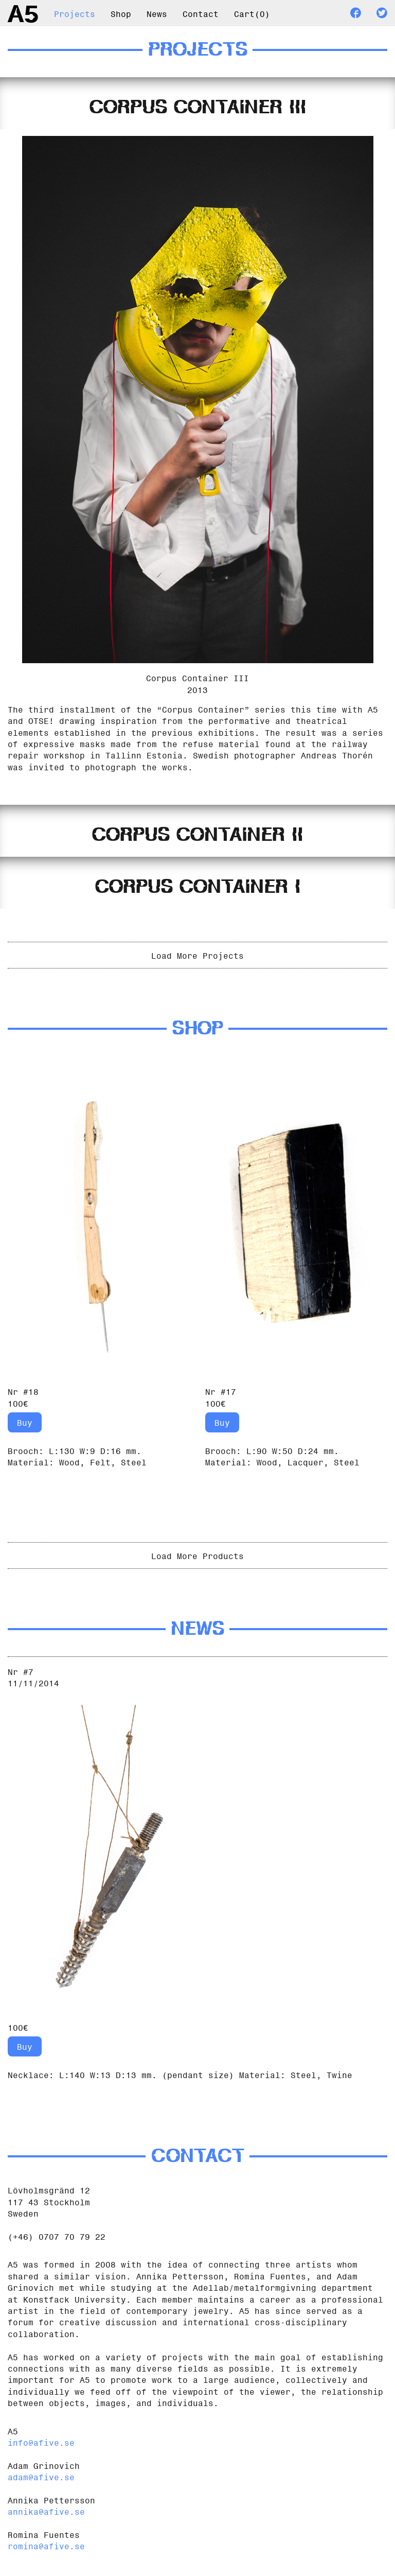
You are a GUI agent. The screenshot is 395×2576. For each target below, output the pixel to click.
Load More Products (197, 1555)
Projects (74, 13)
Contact (201, 13)
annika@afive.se (46, 2511)
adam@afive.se (41, 2476)
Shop (121, 13)
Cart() (252, 13)
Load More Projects (197, 955)
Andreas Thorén (337, 754)
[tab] (197, 103)
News (157, 13)
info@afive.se (41, 2442)
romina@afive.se (46, 2545)
